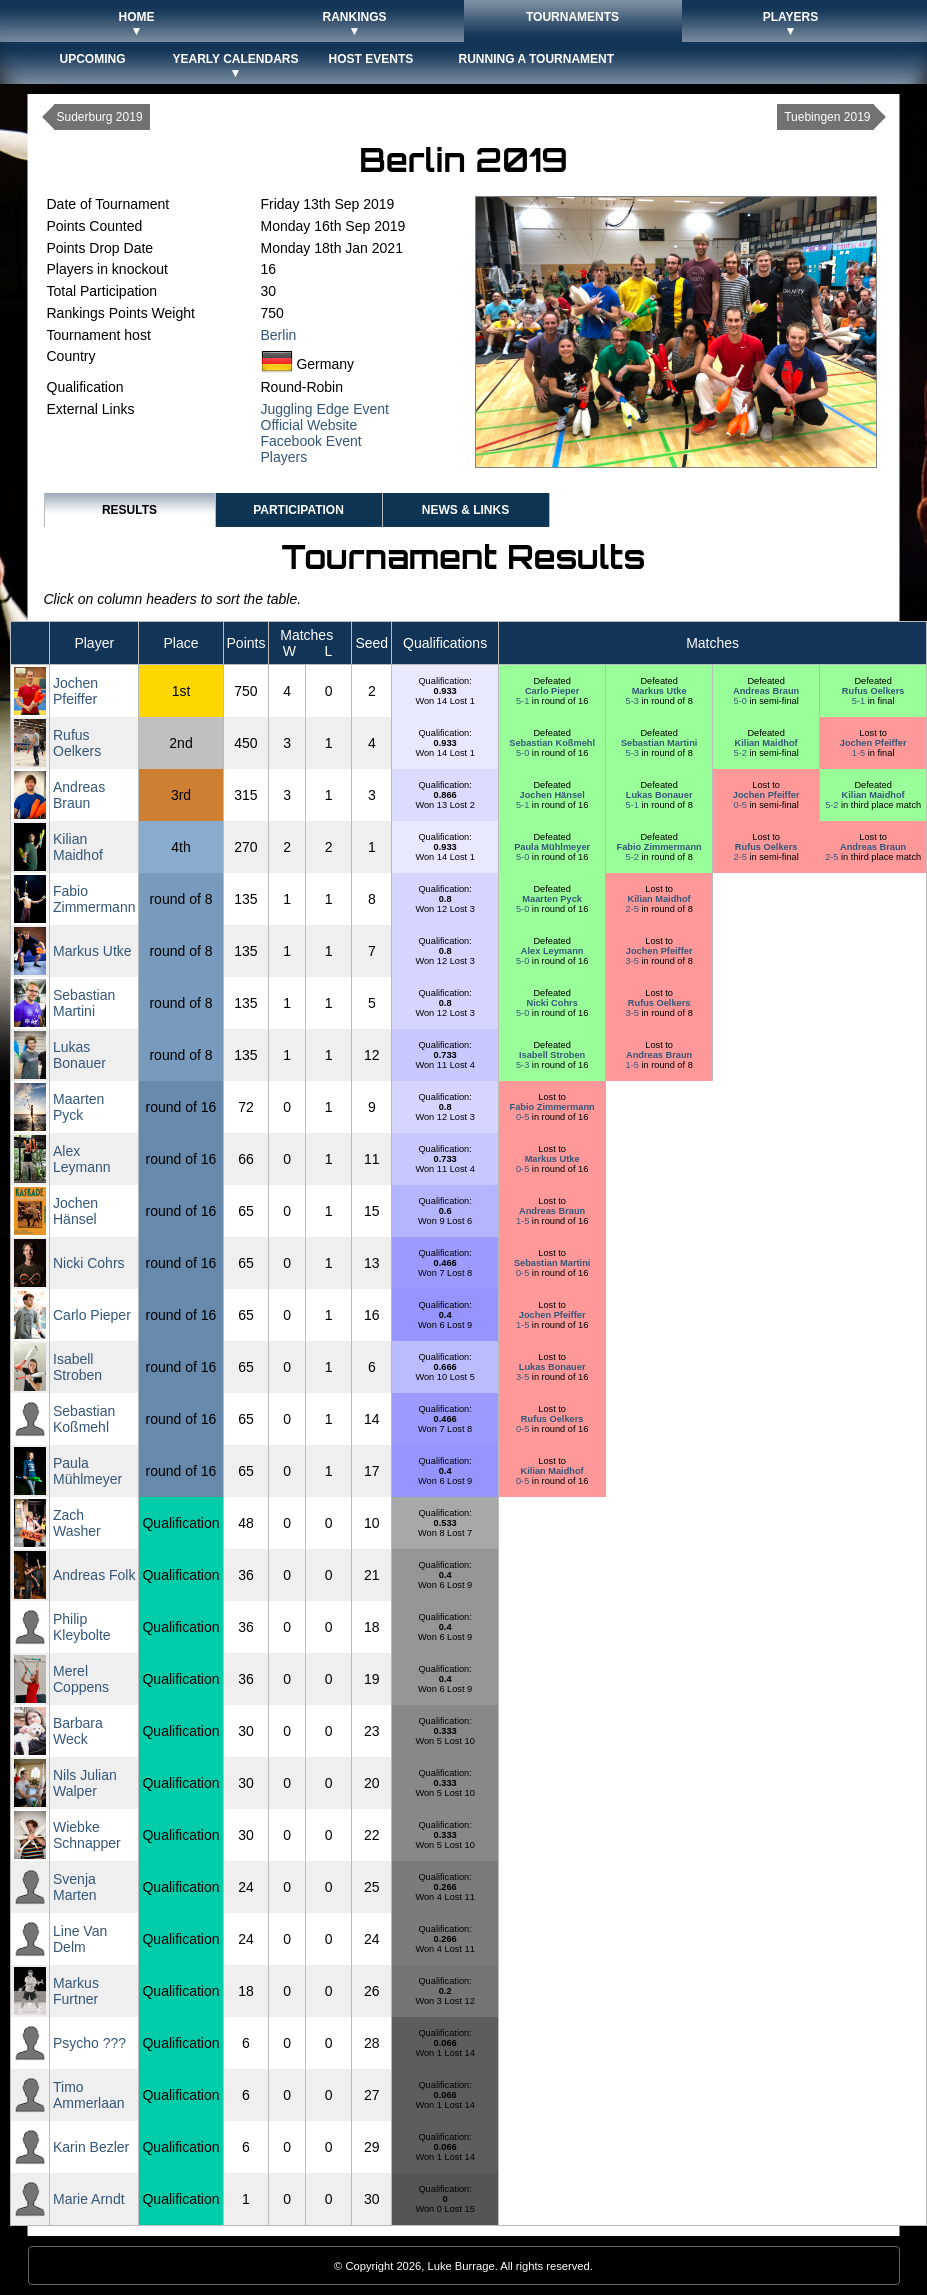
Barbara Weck (78, 1731)
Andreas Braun (766, 691)
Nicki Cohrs (551, 1003)
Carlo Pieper (552, 691)
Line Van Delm (80, 1939)
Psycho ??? (89, 2043)
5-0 (742, 701)
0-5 (742, 805)
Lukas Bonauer (659, 795)
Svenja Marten (75, 1887)
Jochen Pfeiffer (75, 691)
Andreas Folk (94, 1575)
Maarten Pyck (552, 899)
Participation (298, 510)
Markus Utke (659, 691)
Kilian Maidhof (766, 743)
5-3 (634, 701)
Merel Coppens (81, 1679)
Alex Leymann (552, 951)
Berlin (279, 335)
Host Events (371, 59)
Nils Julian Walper (85, 1783)
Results (129, 510)
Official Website (309, 425)
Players (284, 457)
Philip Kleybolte (82, 1627)
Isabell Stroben (552, 1055)
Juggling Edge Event (325, 409)
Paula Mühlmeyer (552, 847)
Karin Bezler (91, 2147)
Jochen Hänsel (552, 795)
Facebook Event (311, 441)
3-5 (634, 961)
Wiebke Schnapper (87, 1835)
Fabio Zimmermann (659, 847)
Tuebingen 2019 (827, 117)
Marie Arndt (89, 2199)
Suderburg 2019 (100, 117)
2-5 (742, 857)
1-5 (860, 753)
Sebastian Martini (659, 743)
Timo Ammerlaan (89, 2095)
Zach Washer (77, 1523)
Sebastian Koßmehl (552, 743)
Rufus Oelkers (873, 691)
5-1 (524, 701)
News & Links (465, 510)
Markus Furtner (76, 1991)
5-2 (742, 753)
